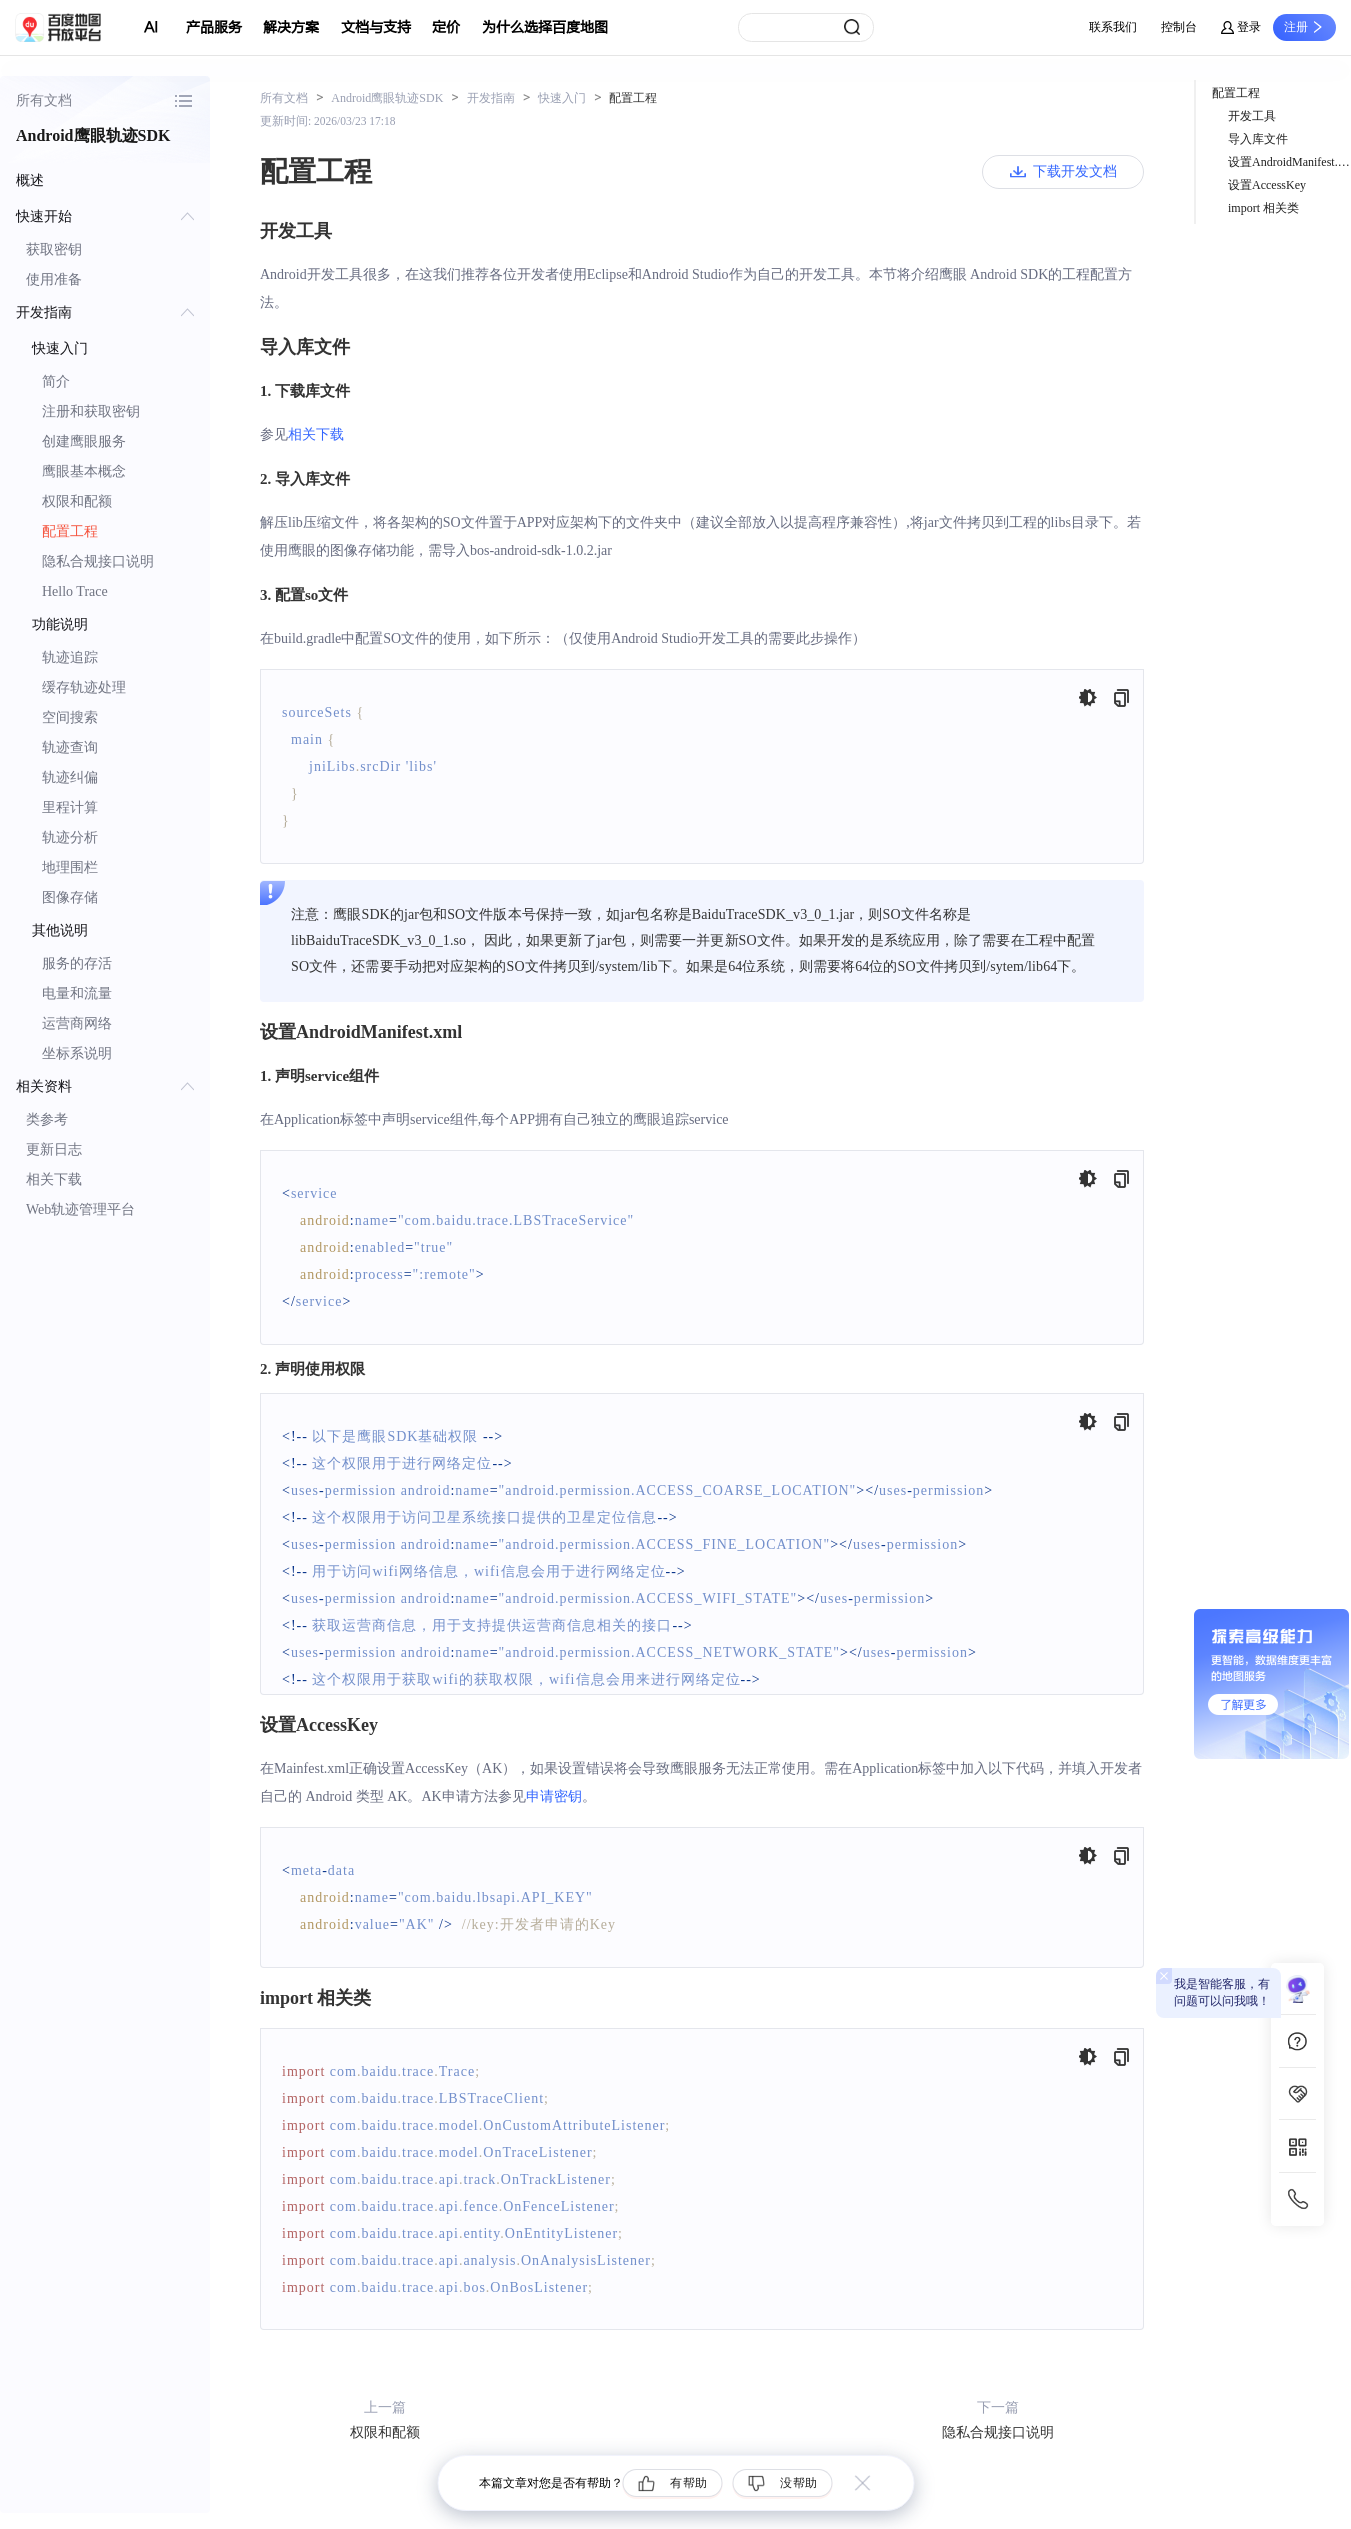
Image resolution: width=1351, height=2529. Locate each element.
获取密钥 (54, 249)
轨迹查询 (70, 747)
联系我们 (1113, 27)
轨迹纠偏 (70, 777)
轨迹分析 (70, 837)
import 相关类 (1263, 208)
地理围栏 (70, 867)
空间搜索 (70, 717)
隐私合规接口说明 (98, 561)
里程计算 (70, 807)
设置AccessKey (1267, 185)
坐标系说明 (77, 1053)
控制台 (1179, 27)
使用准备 (54, 279)
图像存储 (70, 897)
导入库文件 (1258, 139)
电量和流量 (77, 993)
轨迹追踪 (70, 657)
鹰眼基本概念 (84, 471)
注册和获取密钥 (91, 411)
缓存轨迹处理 (84, 687)
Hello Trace (75, 591)
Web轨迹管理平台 (80, 1209)
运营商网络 (77, 1023)
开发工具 (1252, 116)
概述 (30, 180)
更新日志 (54, 1149)
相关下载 (54, 1179)
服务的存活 (77, 963)
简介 (56, 381)
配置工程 (70, 531)
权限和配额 (77, 501)
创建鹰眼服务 (84, 441)
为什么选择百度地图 (545, 27)
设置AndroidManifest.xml (1289, 162)
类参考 (47, 1119)
